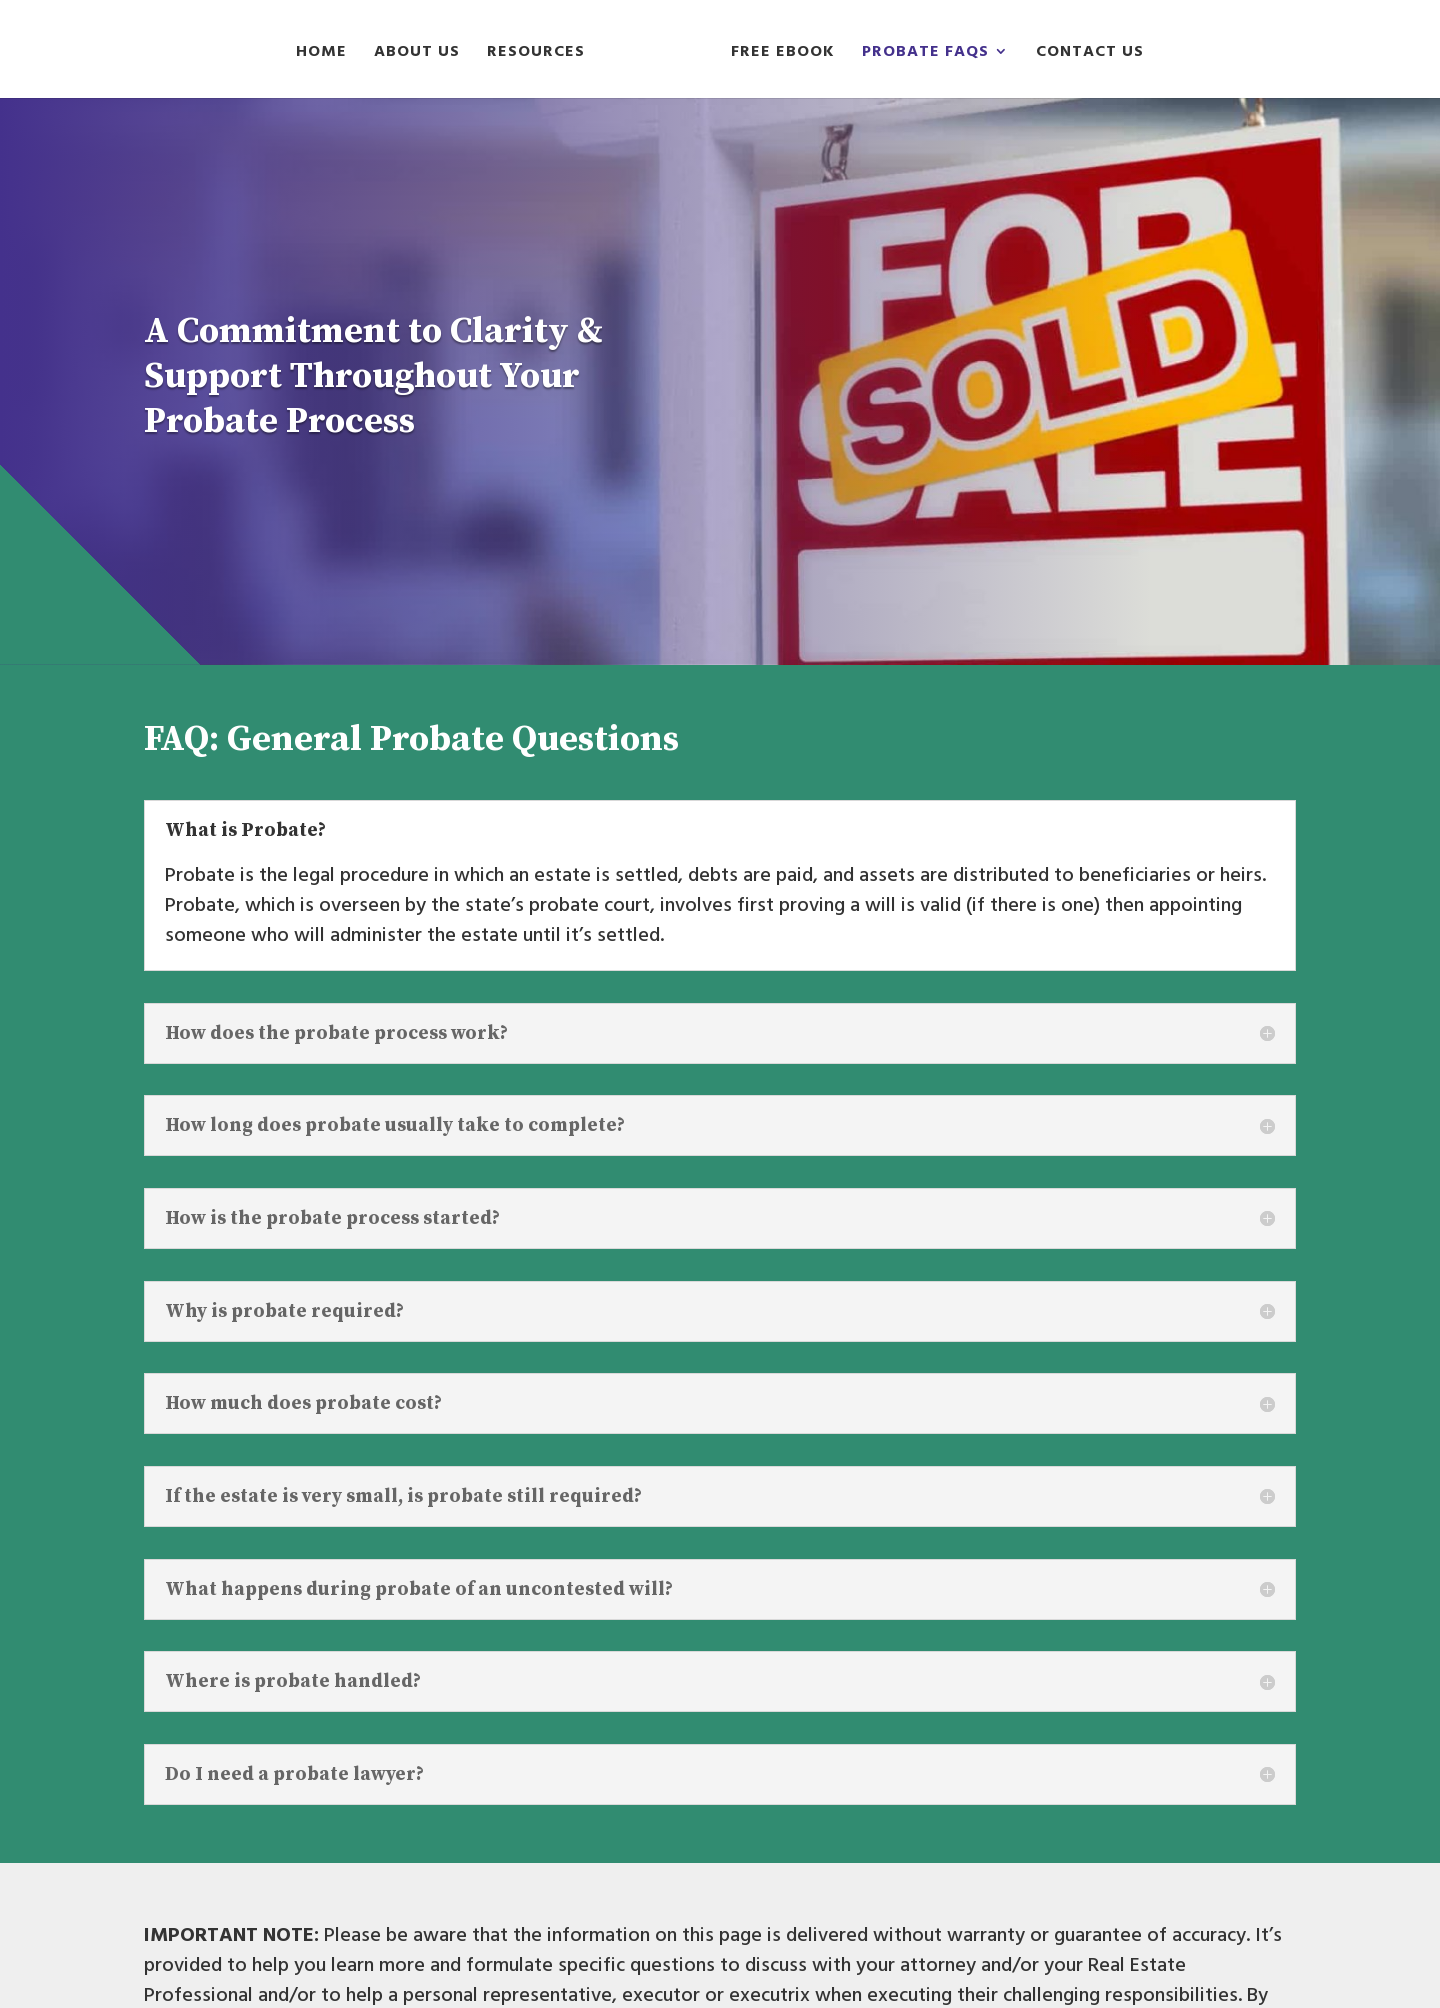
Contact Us (1090, 54)
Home (321, 54)
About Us (417, 54)
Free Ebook (783, 54)
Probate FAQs (925, 54)
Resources (536, 54)
